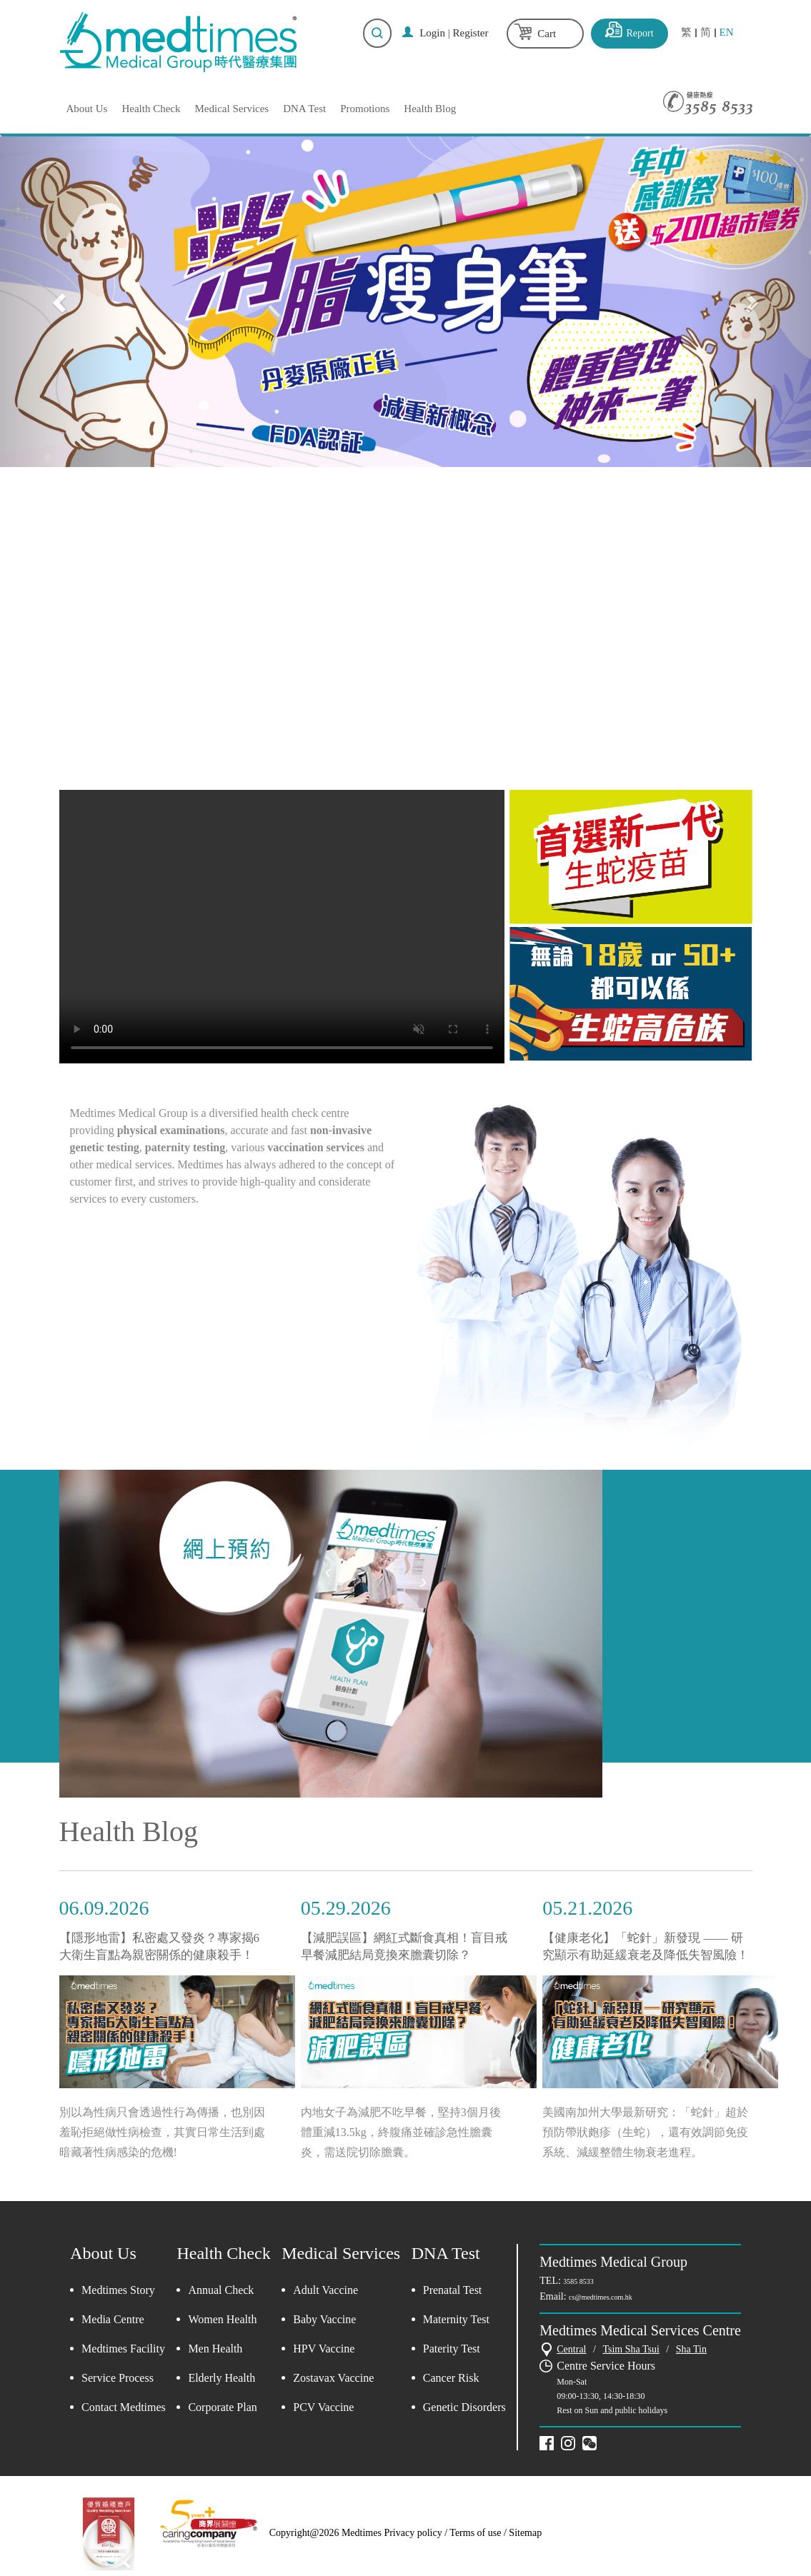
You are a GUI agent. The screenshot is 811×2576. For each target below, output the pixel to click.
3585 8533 (578, 2281)
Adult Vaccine (325, 2290)
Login (432, 33)
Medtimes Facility (123, 2348)
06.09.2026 (104, 1908)
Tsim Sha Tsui (630, 2349)
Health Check (150, 108)
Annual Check (221, 2290)
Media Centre (112, 2319)
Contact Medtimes (123, 2407)
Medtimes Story (118, 2290)
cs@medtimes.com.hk (600, 2297)
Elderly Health (221, 2378)
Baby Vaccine (324, 2319)
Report (639, 33)
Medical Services (231, 108)
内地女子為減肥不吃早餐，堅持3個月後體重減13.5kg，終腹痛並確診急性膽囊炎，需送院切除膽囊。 (401, 2132)
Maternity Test (456, 2319)
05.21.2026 (587, 1908)
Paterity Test (451, 2348)
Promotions (364, 108)
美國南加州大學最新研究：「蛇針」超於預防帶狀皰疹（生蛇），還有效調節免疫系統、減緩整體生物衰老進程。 (645, 2132)
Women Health (222, 2319)
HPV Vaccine (323, 2348)
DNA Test (304, 108)
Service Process (117, 2378)
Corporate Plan (222, 2407)
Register (471, 33)
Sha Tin (691, 2349)
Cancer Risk (451, 2378)
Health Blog (430, 108)
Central (571, 2349)
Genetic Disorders (464, 2407)
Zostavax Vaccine (333, 2378)
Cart (546, 33)
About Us (87, 108)
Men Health (215, 2348)
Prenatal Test (452, 2290)
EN (727, 32)
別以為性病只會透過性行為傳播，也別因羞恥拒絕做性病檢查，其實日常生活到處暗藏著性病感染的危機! (162, 2132)
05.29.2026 (346, 1908)
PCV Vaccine (323, 2407)
